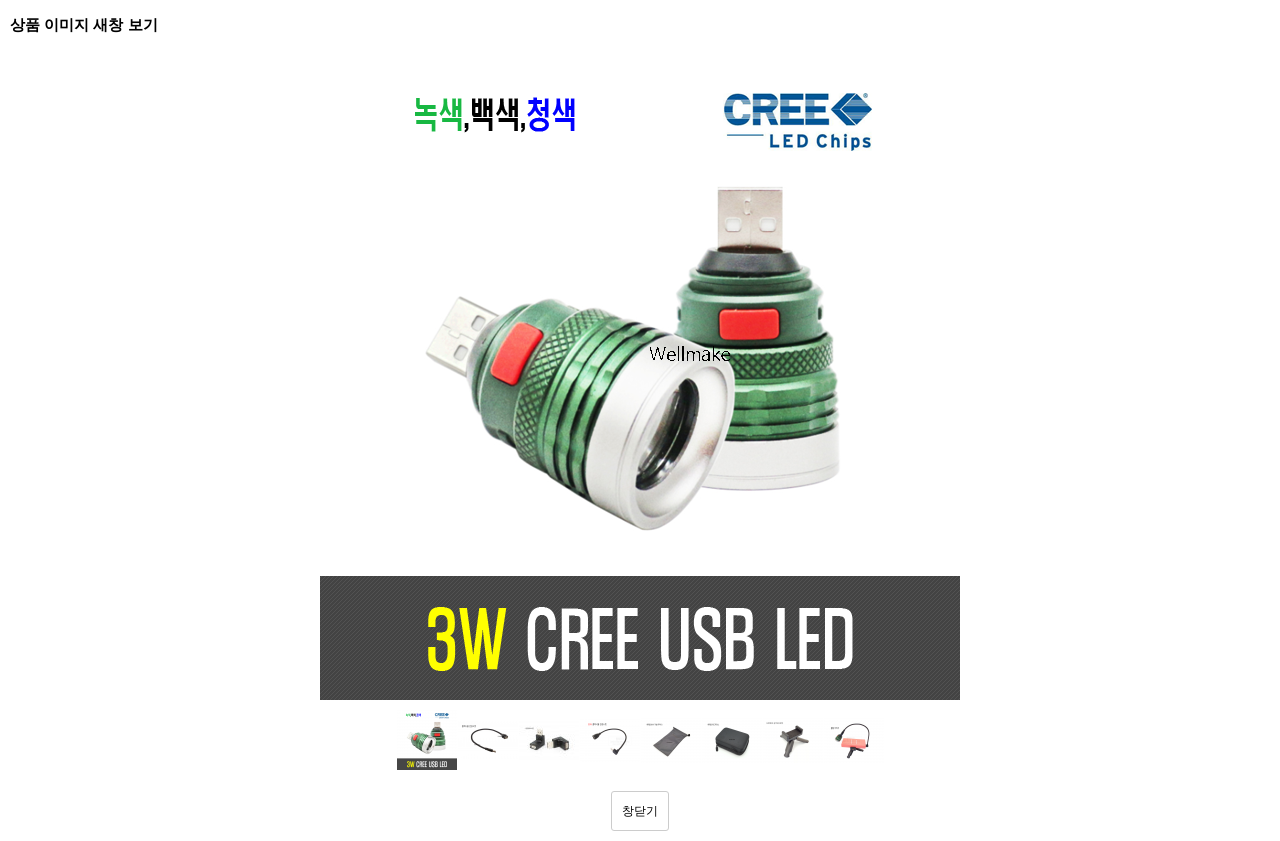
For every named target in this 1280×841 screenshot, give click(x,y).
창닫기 (640, 811)
